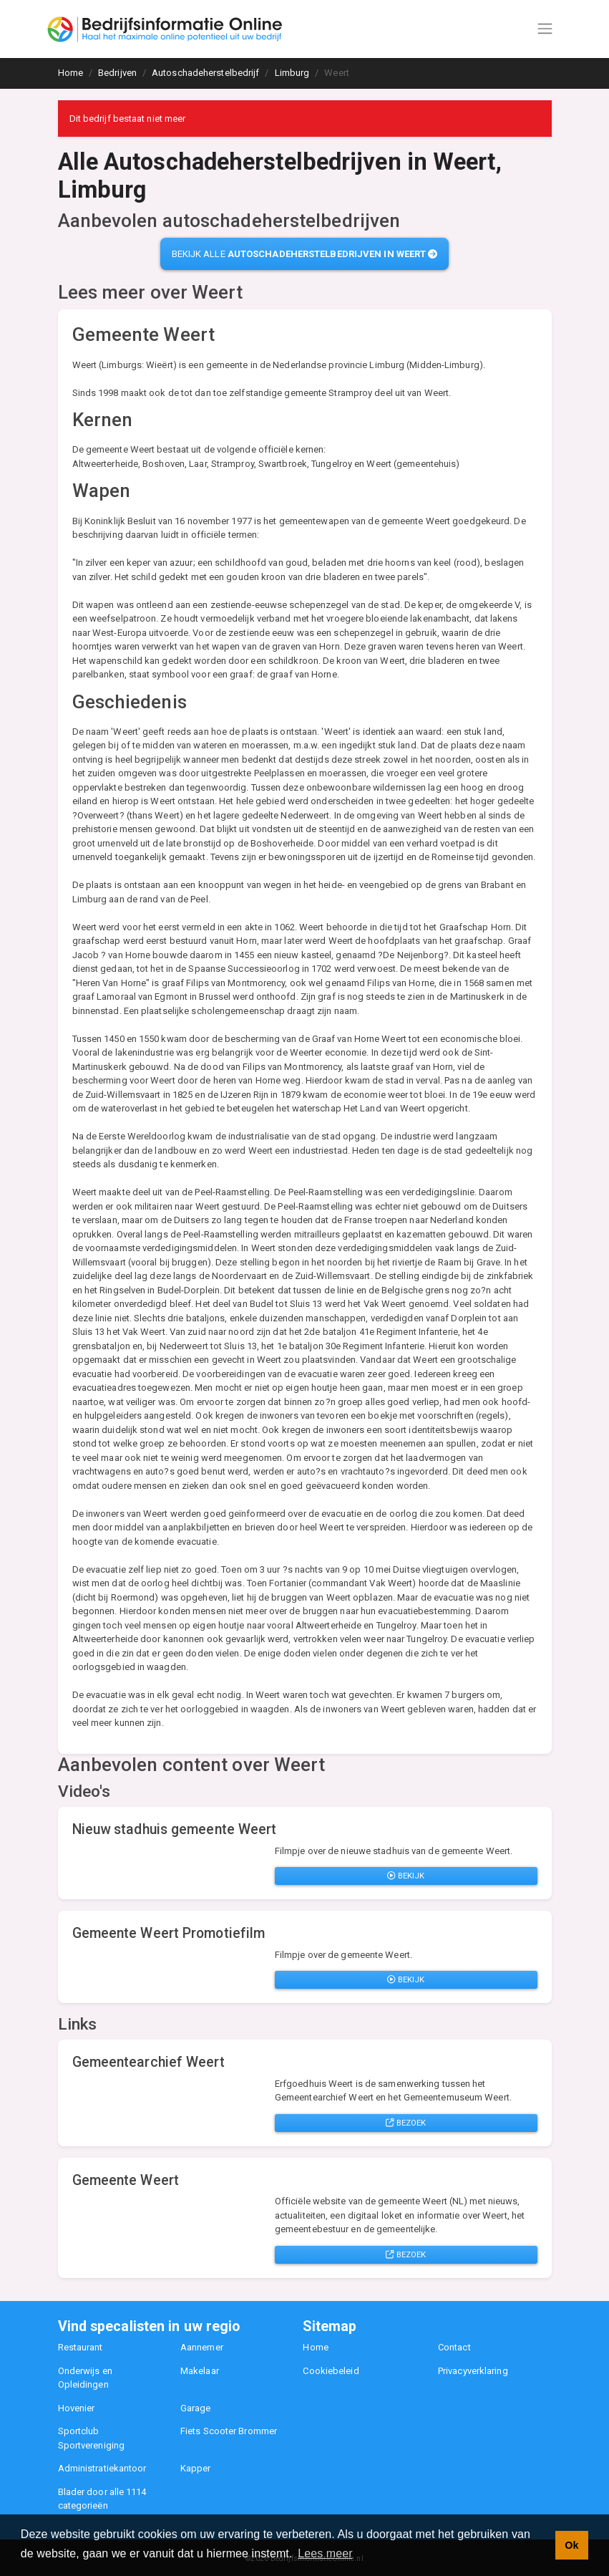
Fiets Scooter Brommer (228, 2431)
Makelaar (199, 2370)
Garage (195, 2408)
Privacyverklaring (473, 2370)
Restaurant (80, 2347)
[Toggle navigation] (544, 28)
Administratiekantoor (102, 2468)
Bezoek (406, 2123)
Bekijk (405, 1876)
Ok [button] (571, 2545)
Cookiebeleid (331, 2370)
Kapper (195, 2468)
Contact (454, 2347)
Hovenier (76, 2408)
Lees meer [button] (325, 2553)
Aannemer (201, 2347)
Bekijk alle (305, 254)
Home (315, 2347)
